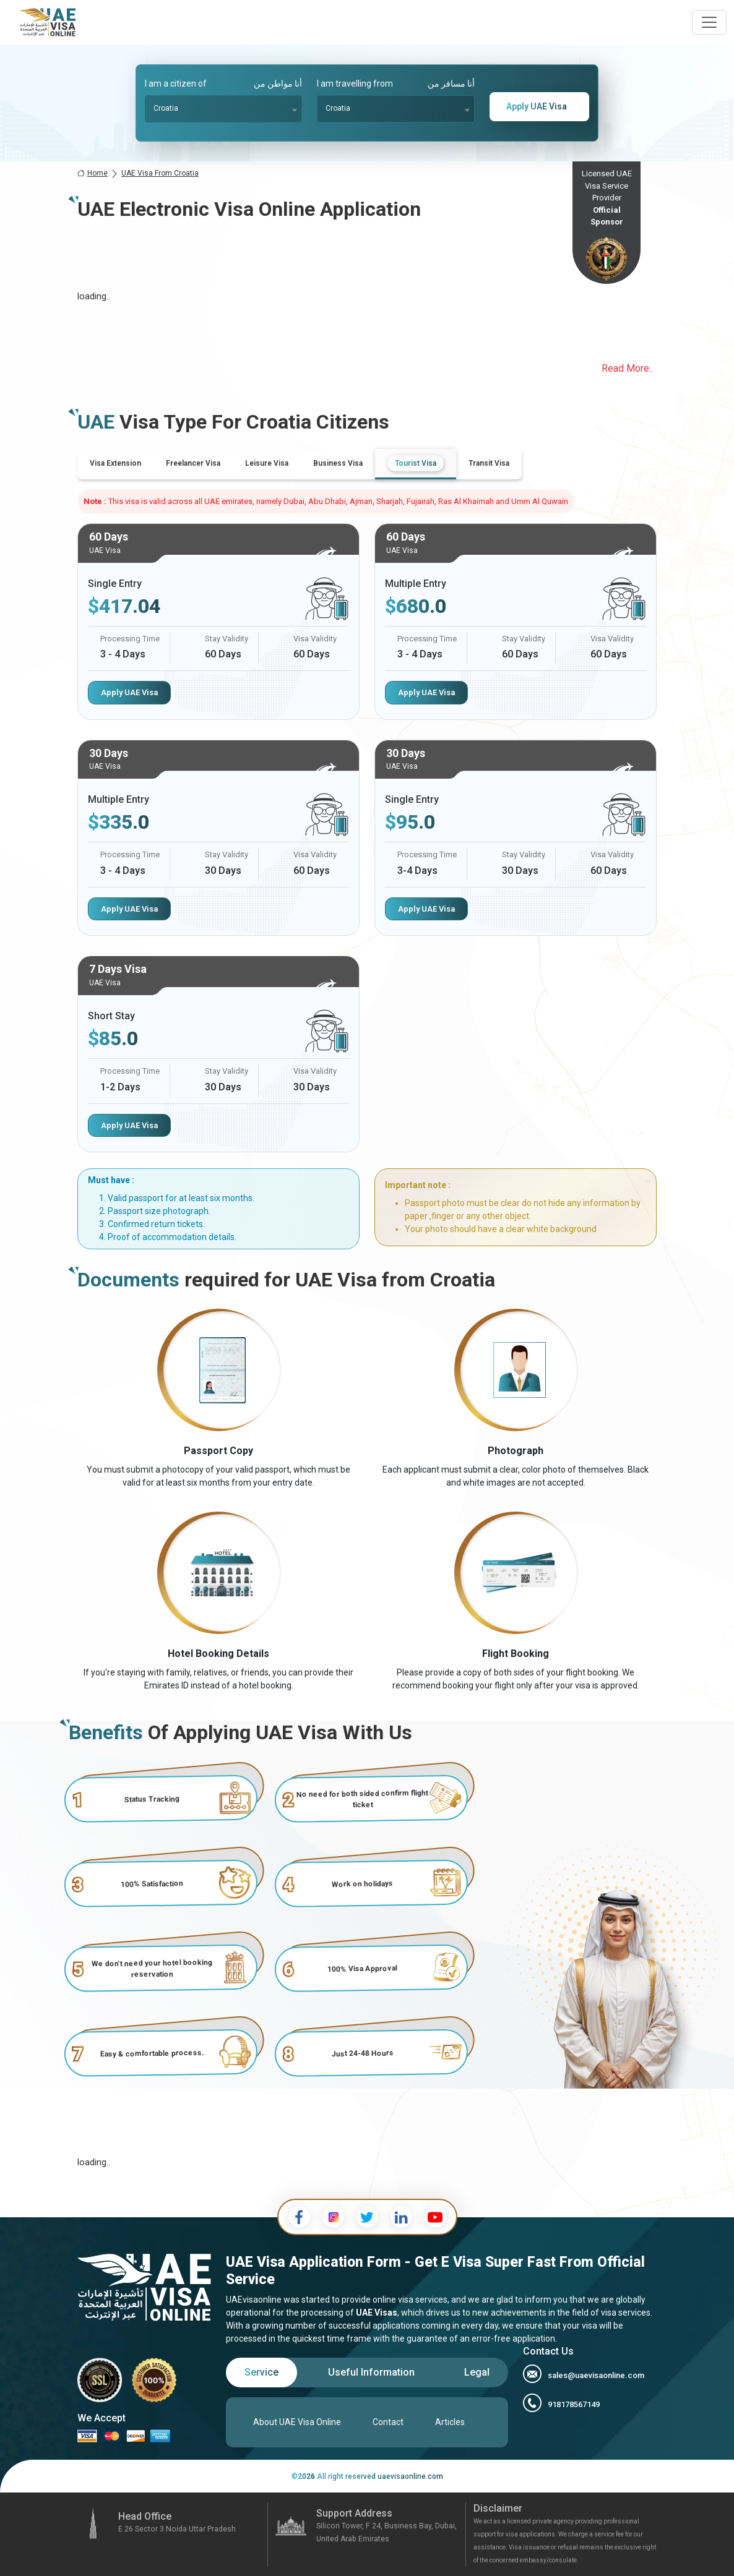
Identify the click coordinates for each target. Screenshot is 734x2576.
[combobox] (224, 108)
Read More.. (627, 368)
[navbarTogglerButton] (709, 22)
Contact (388, 2422)
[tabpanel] (367, 837)
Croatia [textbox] (165, 108)
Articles (450, 2422)
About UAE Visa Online (297, 2422)
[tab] (115, 463)
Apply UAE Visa (129, 692)
